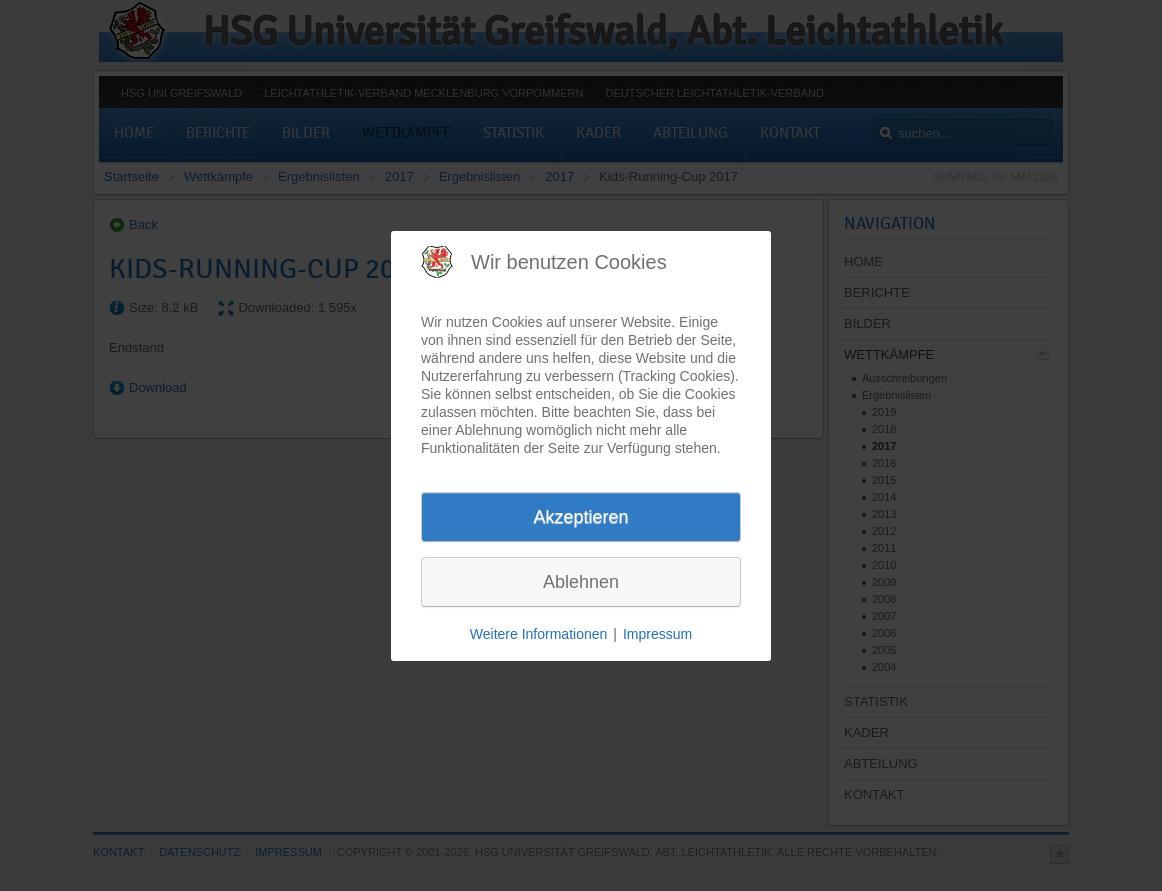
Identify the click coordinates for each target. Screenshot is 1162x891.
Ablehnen (581, 582)
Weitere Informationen (538, 634)
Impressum (657, 634)
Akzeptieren (580, 517)
